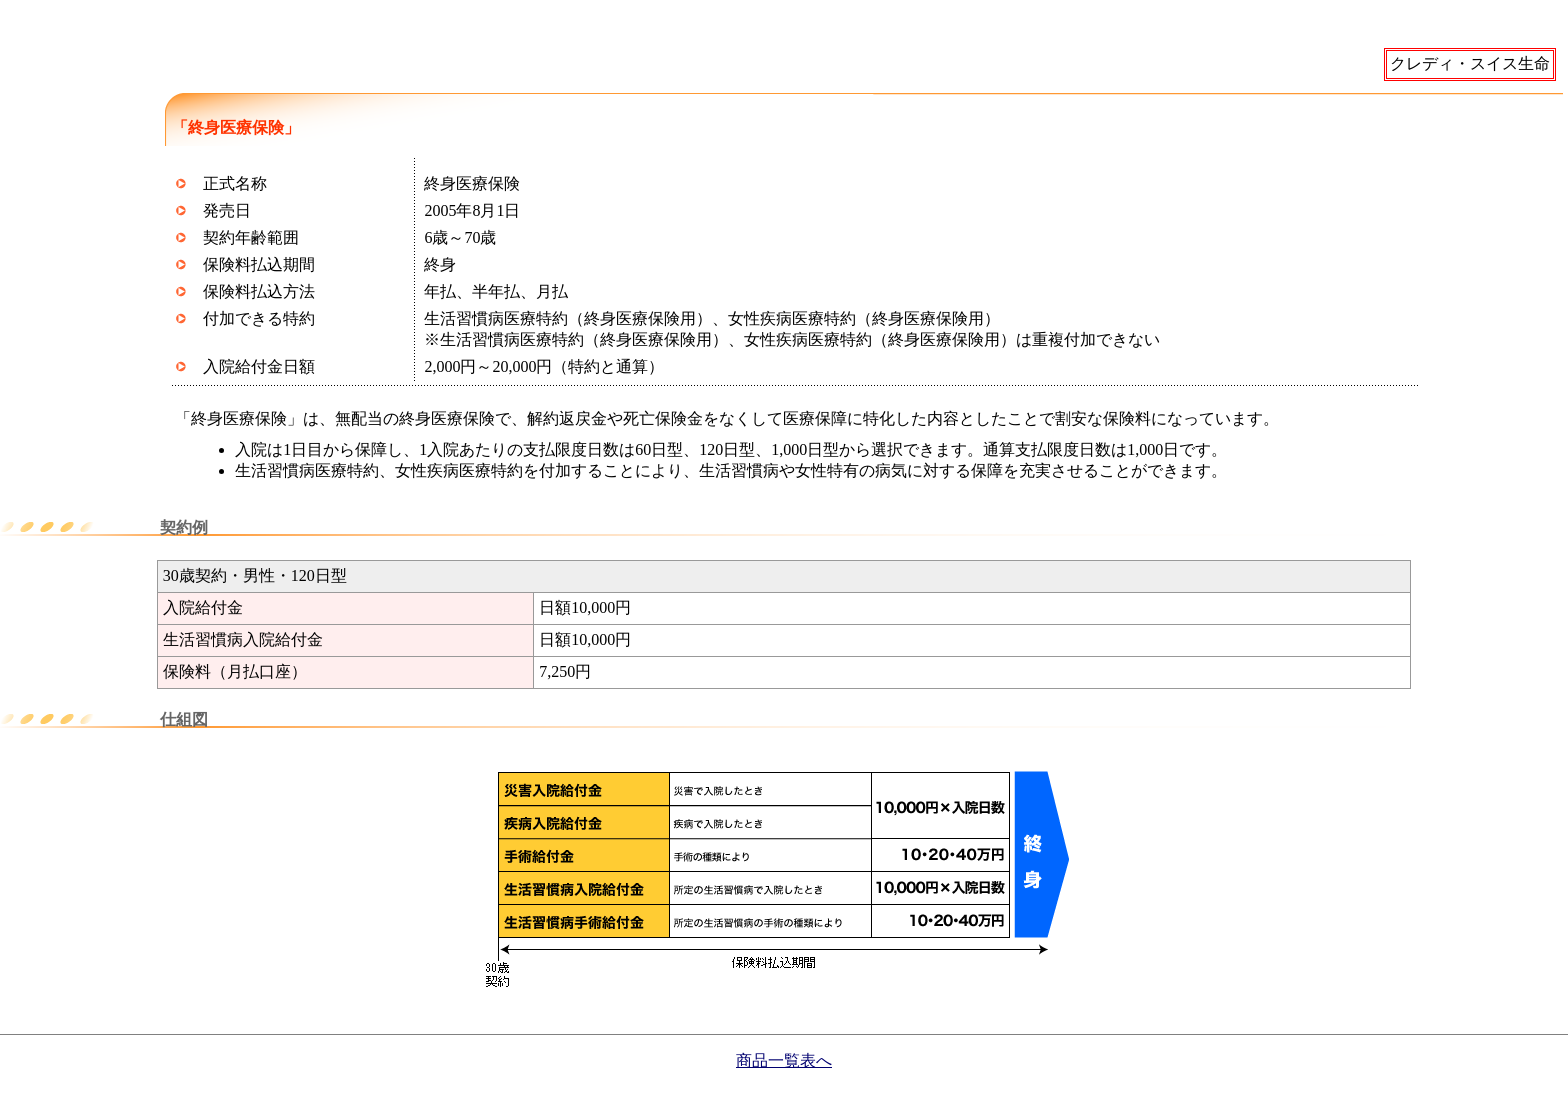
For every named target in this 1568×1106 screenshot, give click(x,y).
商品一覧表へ (784, 1060)
